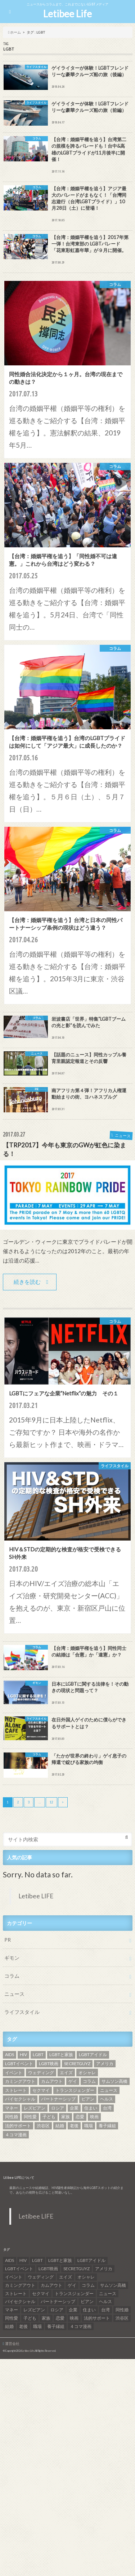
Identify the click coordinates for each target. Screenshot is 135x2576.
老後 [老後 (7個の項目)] (74, 2125)
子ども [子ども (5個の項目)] (48, 2116)
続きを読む (27, 1281)
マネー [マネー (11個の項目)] (11, 2108)
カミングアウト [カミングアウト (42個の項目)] (20, 2081)
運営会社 (12, 2343)
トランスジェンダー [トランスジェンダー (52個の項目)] (74, 2090)
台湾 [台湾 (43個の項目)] (107, 2108)
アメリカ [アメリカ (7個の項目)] (104, 2063)
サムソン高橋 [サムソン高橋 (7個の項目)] (114, 2081)
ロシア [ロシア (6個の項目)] (57, 2108)
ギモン (11, 1958)
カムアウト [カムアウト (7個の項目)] (52, 2081)
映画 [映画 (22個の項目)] (94, 2116)
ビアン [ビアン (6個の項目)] (87, 2099)
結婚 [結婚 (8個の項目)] (59, 2125)
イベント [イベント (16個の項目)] (13, 2072)
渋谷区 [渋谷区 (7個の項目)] (43, 2125)
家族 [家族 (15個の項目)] (65, 2116)
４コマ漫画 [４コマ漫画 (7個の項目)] (16, 2134)
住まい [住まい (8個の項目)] (90, 2108)
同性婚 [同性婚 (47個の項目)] (11, 2116)
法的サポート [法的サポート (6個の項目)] (18, 2125)
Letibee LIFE (36, 1896)
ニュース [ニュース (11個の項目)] (108, 2090)
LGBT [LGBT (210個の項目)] (38, 2054)
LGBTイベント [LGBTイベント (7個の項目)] (19, 2063)
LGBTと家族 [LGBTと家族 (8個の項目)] (61, 2054)
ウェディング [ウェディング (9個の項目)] (41, 2072)
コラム (11, 1976)
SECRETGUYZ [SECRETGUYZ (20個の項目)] (77, 2063)
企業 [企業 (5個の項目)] (74, 2108)
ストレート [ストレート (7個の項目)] (16, 2090)
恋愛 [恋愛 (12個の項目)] (80, 2116)
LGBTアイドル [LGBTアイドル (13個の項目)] (93, 2054)
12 (51, 1802)
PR (7, 1940)
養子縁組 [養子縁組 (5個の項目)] (107, 2125)
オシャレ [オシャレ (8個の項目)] (87, 2072)
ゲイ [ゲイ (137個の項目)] (72, 2081)
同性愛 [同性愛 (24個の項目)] (30, 2116)
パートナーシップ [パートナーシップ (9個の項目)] (58, 2099)
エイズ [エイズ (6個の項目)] (66, 2072)
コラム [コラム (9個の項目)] (89, 2081)
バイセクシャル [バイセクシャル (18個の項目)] (20, 2099)
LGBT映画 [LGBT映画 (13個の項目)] (48, 2063)
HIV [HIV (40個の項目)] (23, 2054)
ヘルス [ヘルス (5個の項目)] (106, 2099)
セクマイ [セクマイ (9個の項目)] (41, 2090)
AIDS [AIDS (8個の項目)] (9, 2054)
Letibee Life (67, 13)
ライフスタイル (22, 2012)
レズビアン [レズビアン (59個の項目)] (34, 2108)
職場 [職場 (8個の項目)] (88, 2125)
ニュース (14, 1994)
